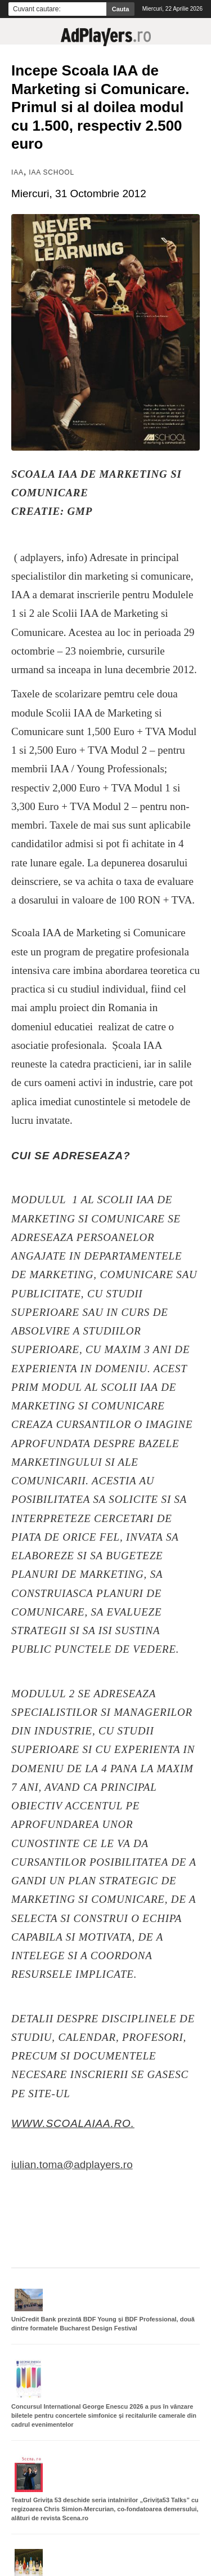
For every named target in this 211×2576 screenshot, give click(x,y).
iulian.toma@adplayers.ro (72, 2164)
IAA (17, 172)
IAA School (51, 172)
